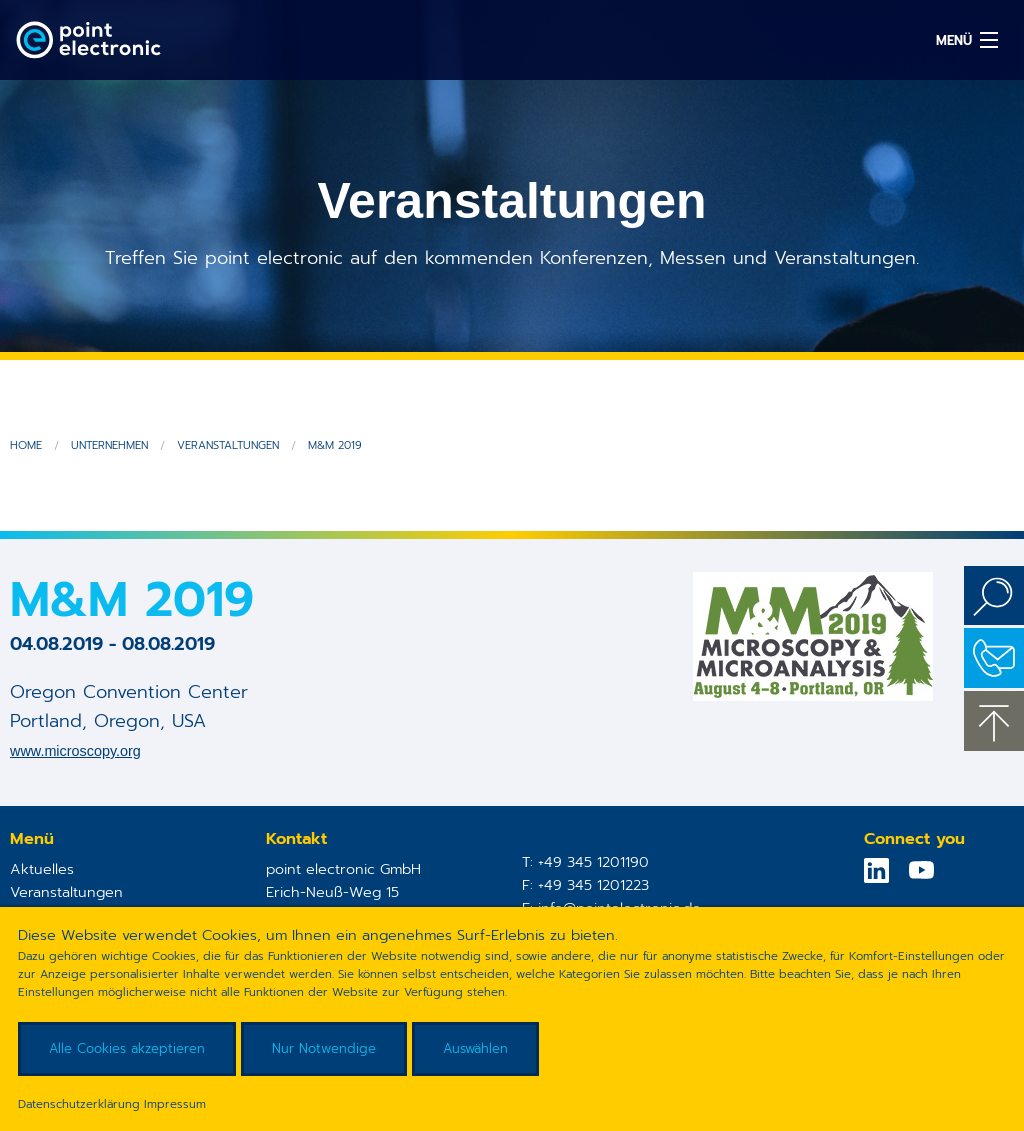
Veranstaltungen (228, 445)
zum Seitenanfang (994, 721)
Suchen (994, 596)
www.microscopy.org (75, 751)
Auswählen (475, 1048)
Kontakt (994, 658)
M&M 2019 (335, 445)
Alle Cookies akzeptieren (127, 1048)
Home (26, 445)
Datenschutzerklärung (79, 1104)
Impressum (175, 1104)
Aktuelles (42, 869)
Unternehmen (109, 445)
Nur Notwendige (324, 1048)
